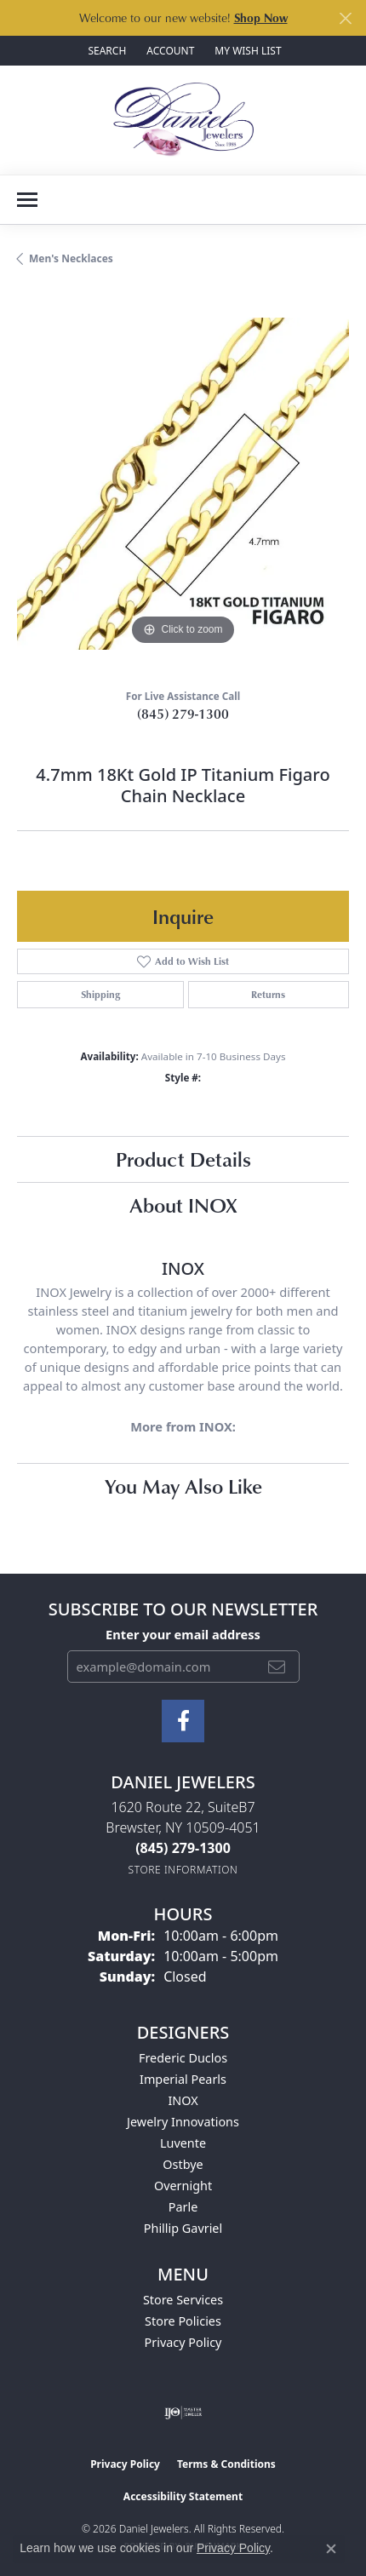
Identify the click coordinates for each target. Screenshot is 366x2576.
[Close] (345, 18)
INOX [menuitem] (182, 2100)
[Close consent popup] (331, 2549)
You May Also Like (183, 1486)
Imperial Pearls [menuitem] (183, 2079)
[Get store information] (183, 1869)
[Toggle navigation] (27, 199)
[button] (105, 51)
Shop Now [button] (261, 17)
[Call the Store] (183, 1848)
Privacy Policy (183, 2342)
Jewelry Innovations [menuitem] (183, 2122)
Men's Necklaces (71, 258)
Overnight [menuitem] (183, 2185)
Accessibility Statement (183, 2496)
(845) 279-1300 (183, 713)
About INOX (183, 1204)
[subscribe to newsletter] (276, 1666)
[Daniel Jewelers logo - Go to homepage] (183, 120)
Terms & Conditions (226, 2464)
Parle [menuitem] (183, 2207)
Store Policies (183, 2321)
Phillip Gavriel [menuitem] (183, 2228)
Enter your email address (183, 1634)
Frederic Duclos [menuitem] (183, 2058)
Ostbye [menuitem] (183, 2164)
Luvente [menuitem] (183, 2143)
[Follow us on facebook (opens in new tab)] (183, 1721)
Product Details (183, 1159)
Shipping (100, 994)
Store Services (183, 2300)
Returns (268, 994)
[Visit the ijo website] (183, 2412)
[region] (183, 484)
